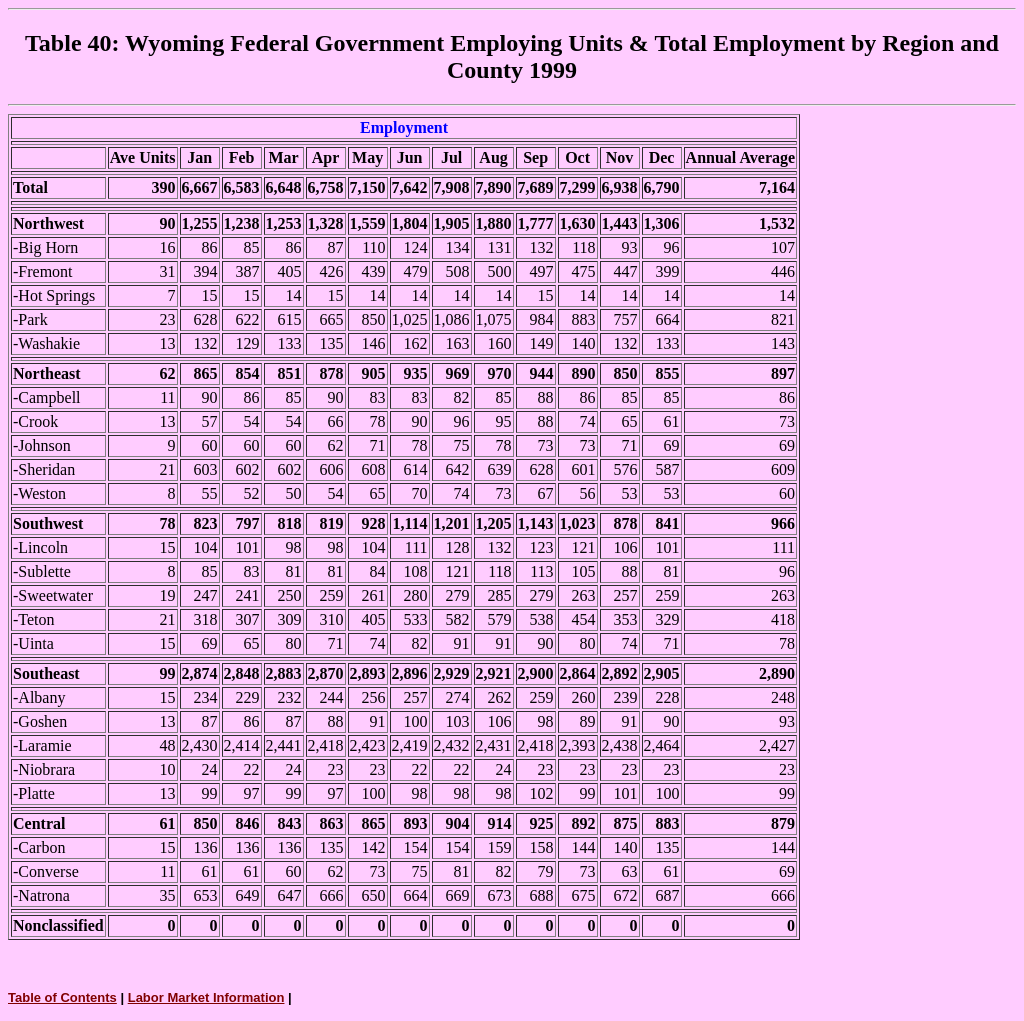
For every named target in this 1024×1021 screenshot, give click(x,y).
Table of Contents (62, 997)
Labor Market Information (206, 997)
